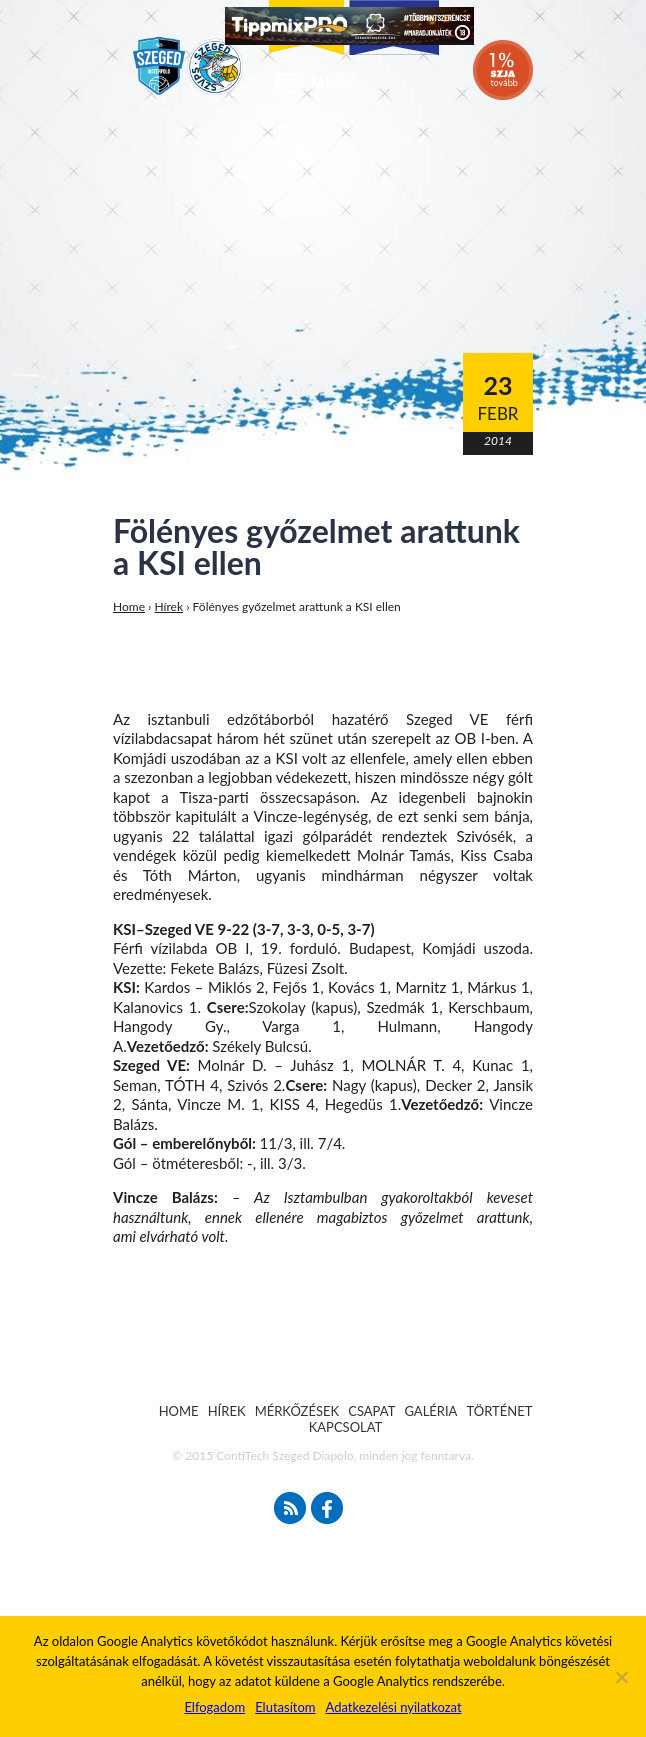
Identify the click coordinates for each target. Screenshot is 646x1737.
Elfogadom (214, 1707)
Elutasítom (285, 1707)
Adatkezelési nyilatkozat (393, 1707)
